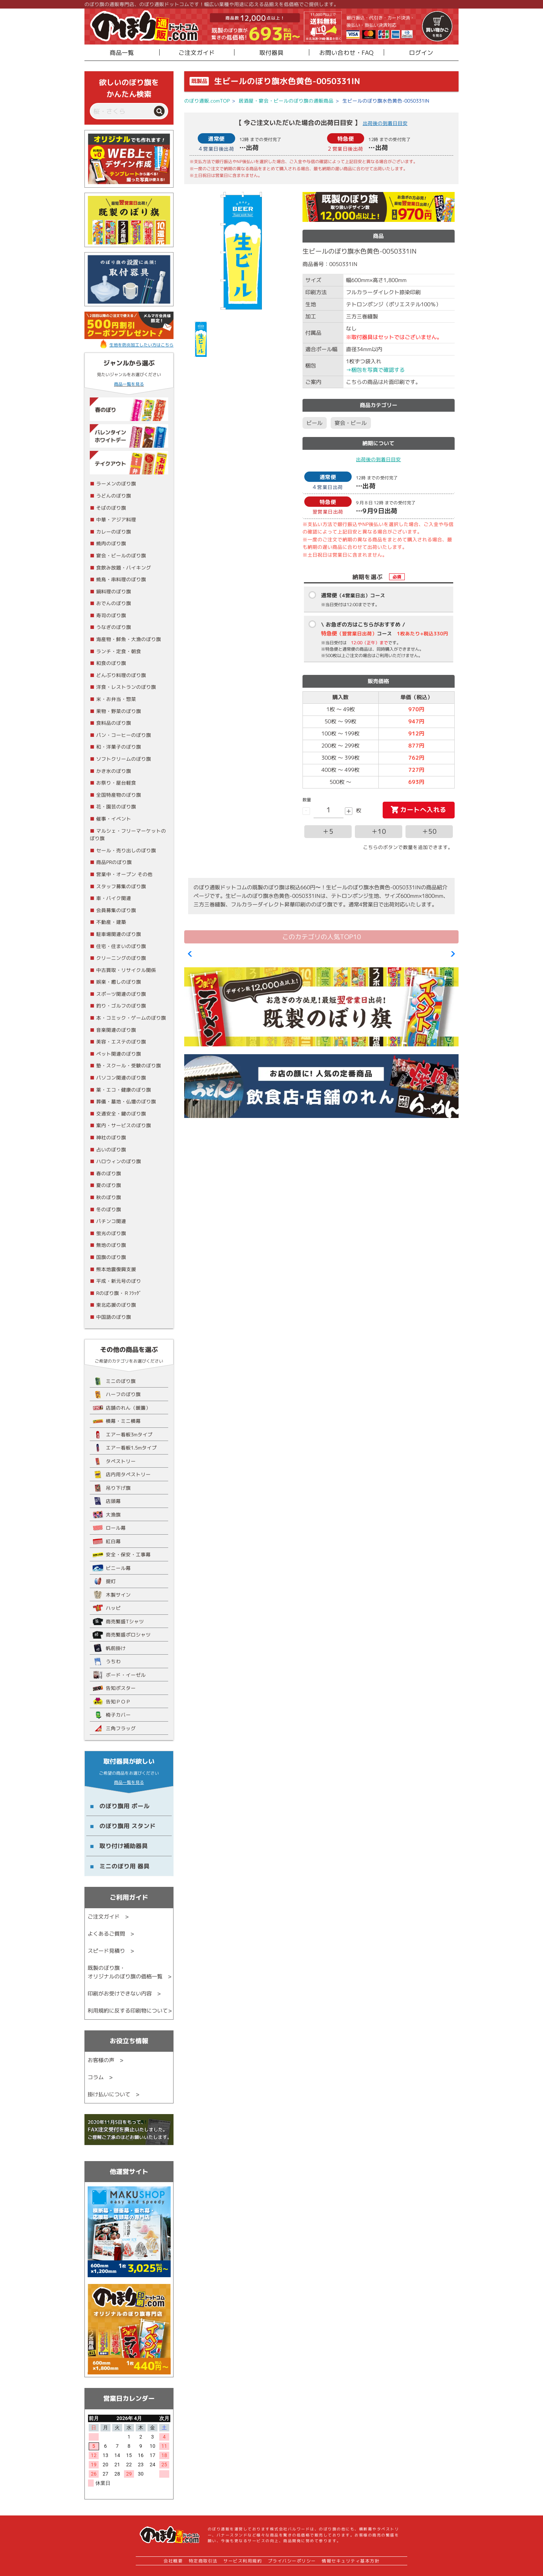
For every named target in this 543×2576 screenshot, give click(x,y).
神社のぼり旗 (111, 1137)
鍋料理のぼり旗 (113, 591)
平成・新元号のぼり (118, 1280)
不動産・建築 (111, 921)
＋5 (327, 831)
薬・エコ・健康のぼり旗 (123, 1089)
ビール (314, 423)
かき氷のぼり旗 (113, 770)
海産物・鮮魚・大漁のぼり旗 (128, 639)
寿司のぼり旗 (111, 615)
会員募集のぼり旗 (116, 910)
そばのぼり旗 (111, 507)
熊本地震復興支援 (116, 1269)
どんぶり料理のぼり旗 (121, 675)
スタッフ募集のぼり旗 (121, 886)
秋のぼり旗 (108, 1197)
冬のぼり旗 (108, 1209)
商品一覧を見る (129, 384)
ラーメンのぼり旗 (116, 483)
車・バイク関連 (113, 898)
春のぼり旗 (108, 1173)
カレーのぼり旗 (113, 531)
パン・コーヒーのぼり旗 (123, 735)
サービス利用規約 (242, 2561)
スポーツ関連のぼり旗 (121, 993)
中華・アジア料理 (116, 519)
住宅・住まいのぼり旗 (121, 946)
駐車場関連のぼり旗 (118, 934)
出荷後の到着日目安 (385, 123)
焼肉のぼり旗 (111, 543)
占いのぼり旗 (111, 1149)
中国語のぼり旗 (113, 1316)
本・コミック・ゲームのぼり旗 (131, 1017)
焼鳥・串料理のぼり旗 (121, 579)
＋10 (378, 831)
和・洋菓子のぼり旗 (118, 746)
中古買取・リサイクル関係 (126, 970)
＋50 (429, 831)
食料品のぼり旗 (113, 722)
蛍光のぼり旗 (111, 1233)
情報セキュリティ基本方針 (350, 2561)
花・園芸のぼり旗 (116, 806)
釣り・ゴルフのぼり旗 (121, 1005)
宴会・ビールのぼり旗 (121, 555)
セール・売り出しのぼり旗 (126, 850)
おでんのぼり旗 (113, 603)
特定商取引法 (203, 2561)
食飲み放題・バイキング (123, 567)
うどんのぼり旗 (113, 495)
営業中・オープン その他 (124, 874)
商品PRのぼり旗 (114, 862)
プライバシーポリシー (292, 2561)
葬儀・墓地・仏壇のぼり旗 (126, 1101)
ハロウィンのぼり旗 (118, 1161)
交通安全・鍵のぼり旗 (121, 1113)
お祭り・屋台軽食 (116, 782)
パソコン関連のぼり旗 (121, 1077)
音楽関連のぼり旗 (116, 1029)
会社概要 (173, 2561)
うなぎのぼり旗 (113, 627)
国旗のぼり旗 (111, 1257)
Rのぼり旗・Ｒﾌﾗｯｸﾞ (118, 1293)
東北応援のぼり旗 (116, 1304)
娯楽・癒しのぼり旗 (118, 981)
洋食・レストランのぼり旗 (126, 686)
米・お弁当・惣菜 (116, 699)
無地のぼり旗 (111, 1245)
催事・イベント (113, 818)
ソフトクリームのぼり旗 (123, 758)
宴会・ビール (351, 423)
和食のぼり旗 (111, 663)
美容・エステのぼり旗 (121, 1041)
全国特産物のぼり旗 (118, 794)
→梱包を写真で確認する (375, 370)
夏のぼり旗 (108, 1185)
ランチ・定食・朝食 (118, 651)
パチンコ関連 (111, 1221)
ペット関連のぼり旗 (118, 1053)
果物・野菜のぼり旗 (118, 711)
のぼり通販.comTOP (207, 100)
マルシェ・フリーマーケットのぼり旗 (128, 834)
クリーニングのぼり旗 (121, 957)
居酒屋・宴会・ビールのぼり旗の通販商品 (286, 100)
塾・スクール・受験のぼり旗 (128, 1065)
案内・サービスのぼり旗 (123, 1125)
